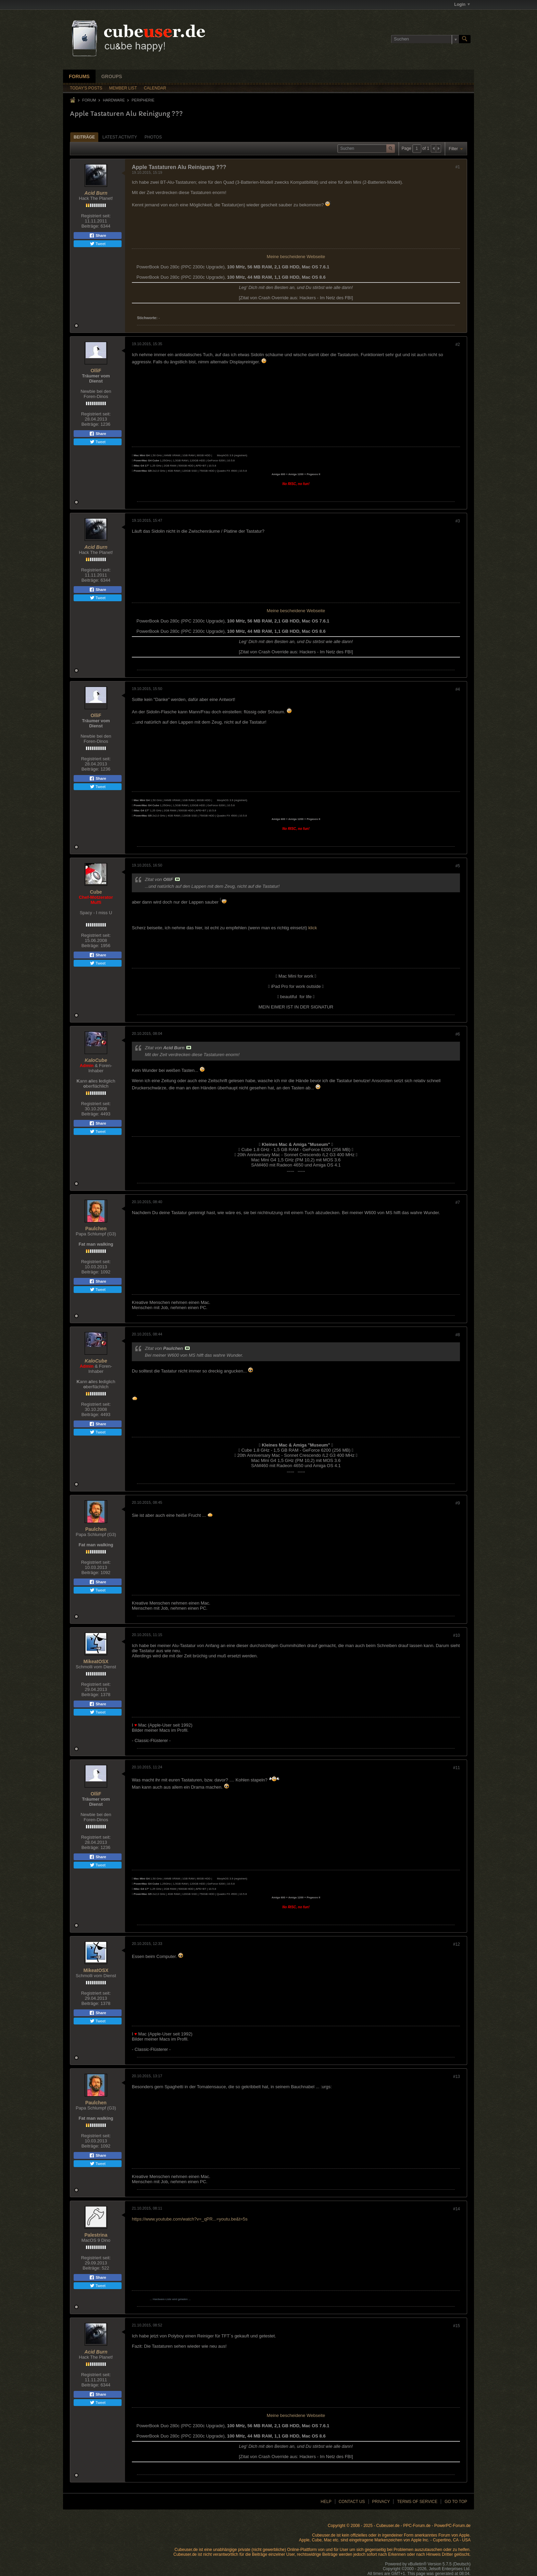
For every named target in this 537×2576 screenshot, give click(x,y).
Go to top (456, 2501)
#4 (457, 689)
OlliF (95, 370)
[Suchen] (425, 39)
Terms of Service (417, 2501)
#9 (457, 1503)
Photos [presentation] (153, 137)
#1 (457, 167)
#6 (457, 1034)
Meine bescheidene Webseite (296, 256)
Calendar (155, 88)
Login (462, 4)
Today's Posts (86, 88)
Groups (111, 76)
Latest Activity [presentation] (119, 137)
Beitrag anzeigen (177, 879)
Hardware (114, 100)
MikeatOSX (95, 1661)
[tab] (84, 137)
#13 (456, 2076)
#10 (456, 1635)
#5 (457, 865)
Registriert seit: (96, 215)
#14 (456, 2208)
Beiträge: (90, 226)
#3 (457, 521)
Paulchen (96, 1228)
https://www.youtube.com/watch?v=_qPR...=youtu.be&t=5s (190, 2219)
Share (97, 235)
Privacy (381, 2501)
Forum (89, 100)
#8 (457, 1334)
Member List (123, 88)
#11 (456, 1767)
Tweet (97, 243)
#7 (457, 1202)
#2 (457, 344)
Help (326, 2501)
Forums (79, 76)
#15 (456, 2325)
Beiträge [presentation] (84, 137)
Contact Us (352, 2501)
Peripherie (143, 100)
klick (312, 927)
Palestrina (96, 2235)
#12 (456, 1944)
